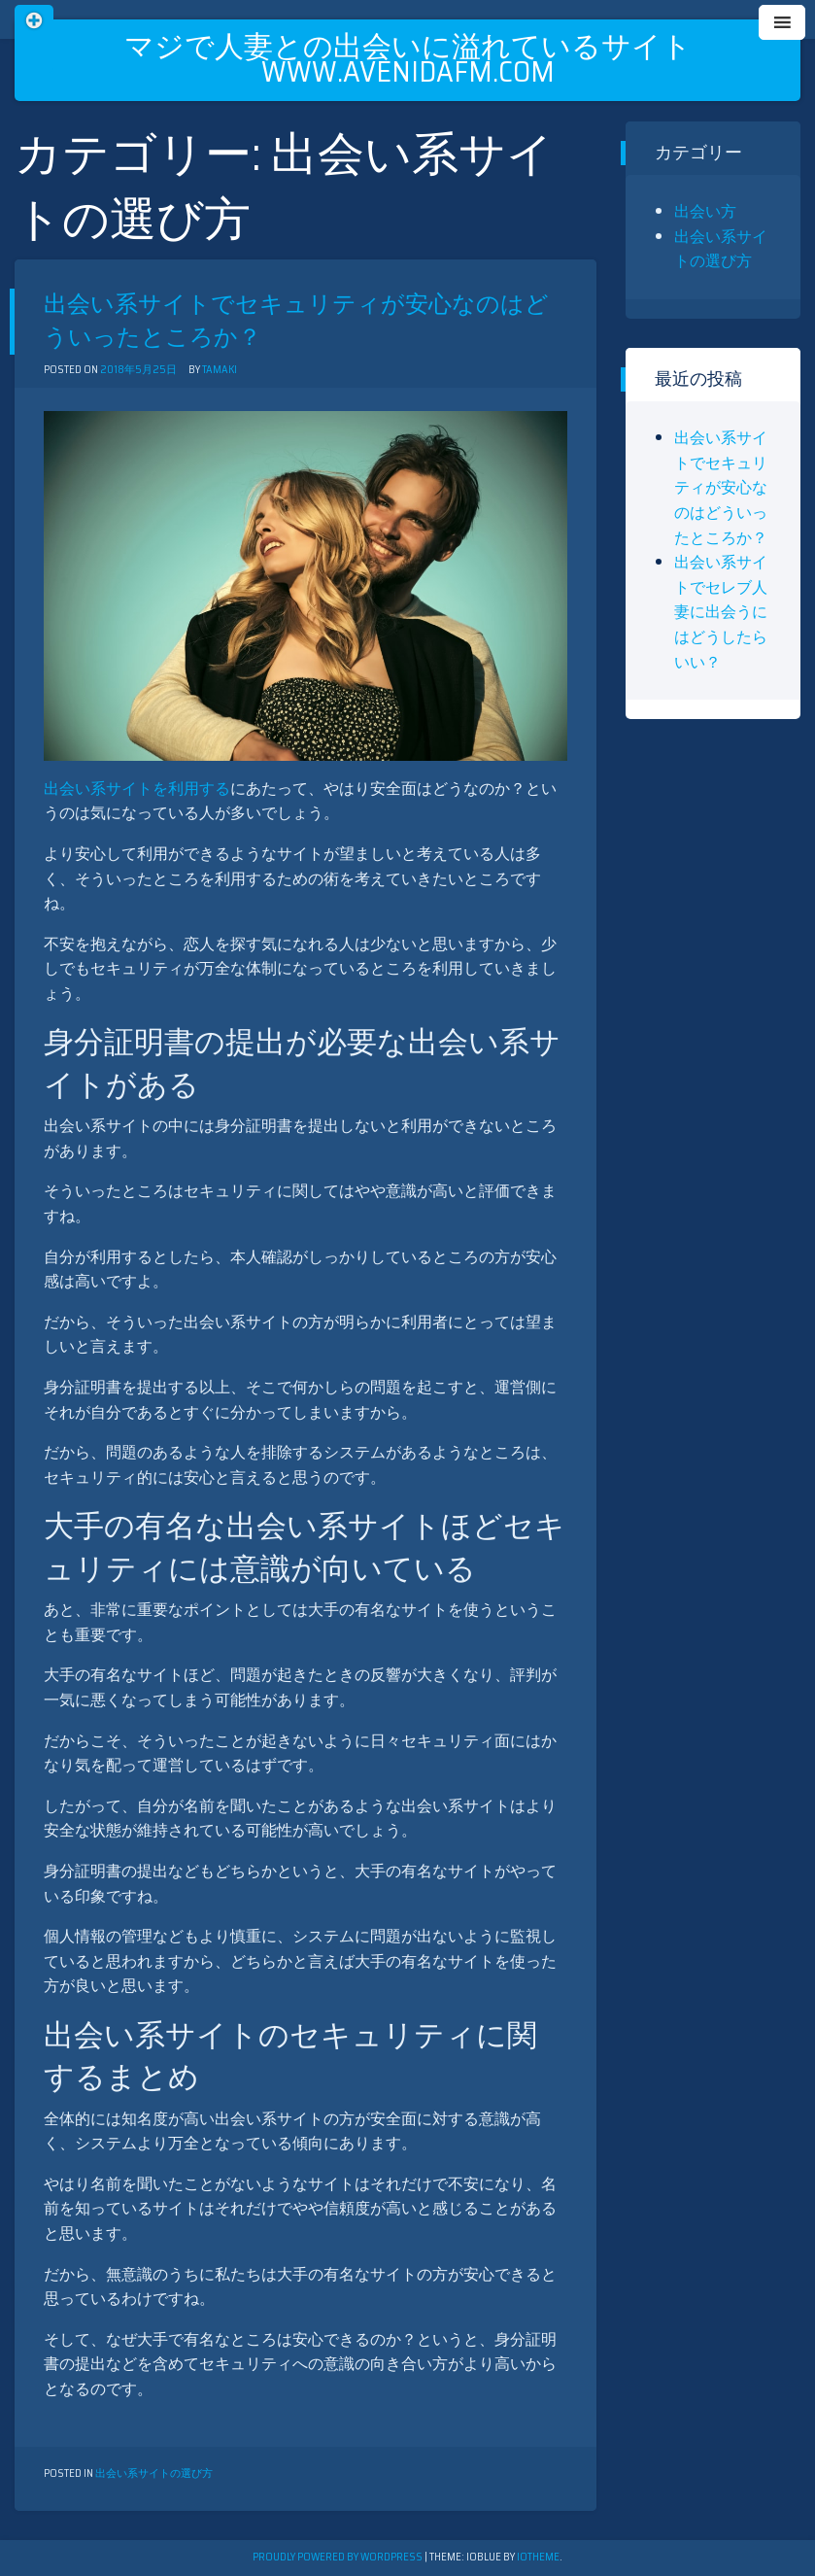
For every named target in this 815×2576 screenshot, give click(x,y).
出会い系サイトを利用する (137, 788)
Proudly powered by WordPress (338, 2557)
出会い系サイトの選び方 (154, 2473)
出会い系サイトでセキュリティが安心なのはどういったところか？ (296, 321)
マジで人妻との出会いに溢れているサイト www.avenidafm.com (408, 58)
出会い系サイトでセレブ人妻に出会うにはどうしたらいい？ (720, 611)
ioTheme (538, 2557)
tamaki (219, 369)
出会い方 (705, 211)
